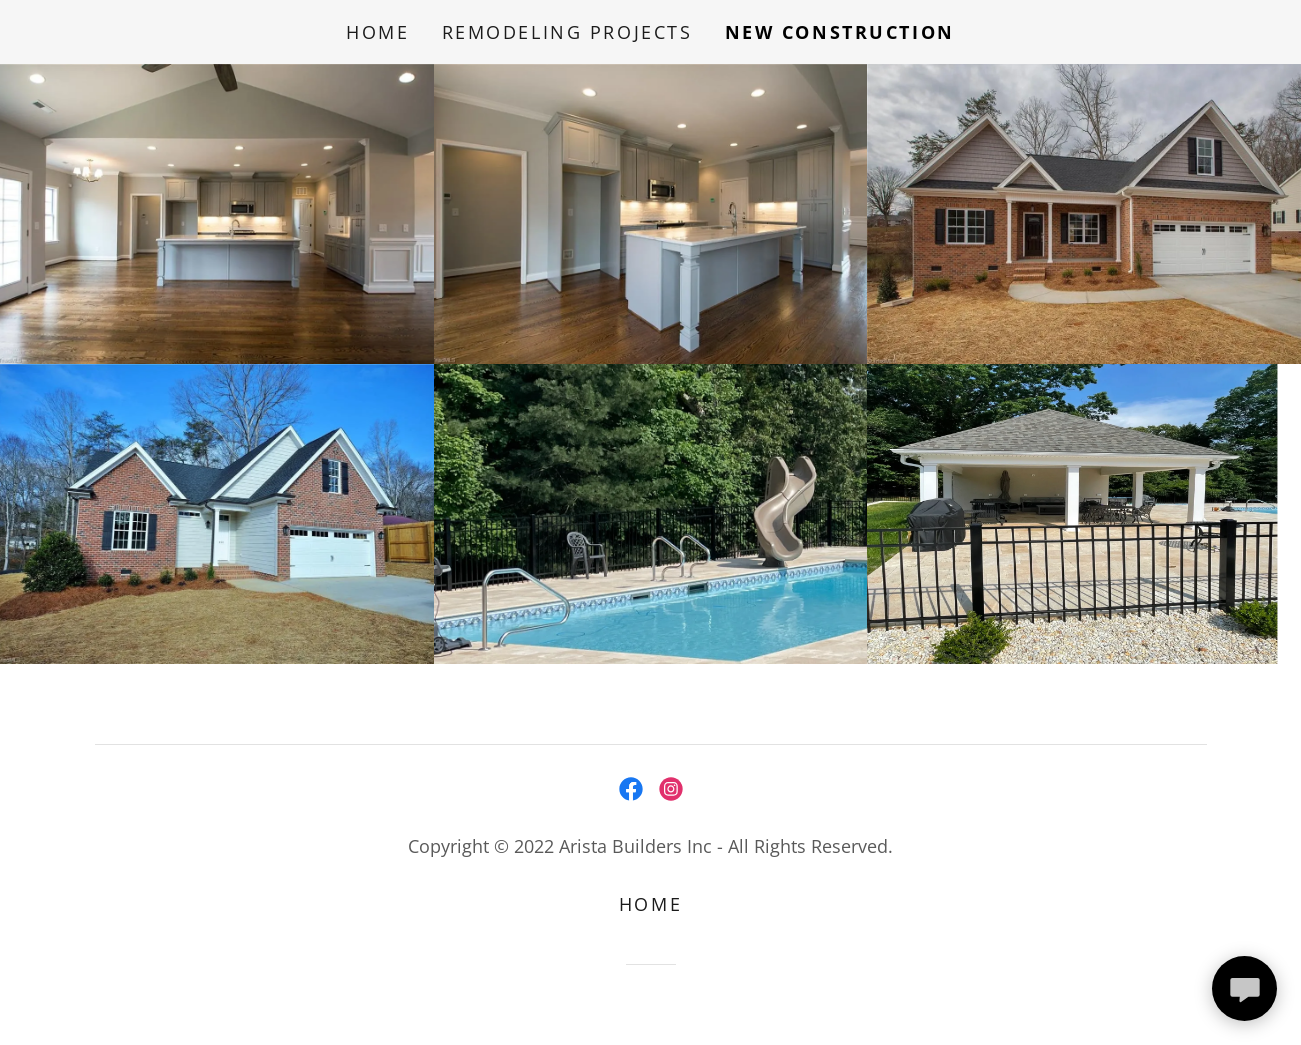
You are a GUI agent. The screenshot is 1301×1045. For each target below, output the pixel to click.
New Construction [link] (840, 32)
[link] (631, 789)
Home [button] (650, 904)
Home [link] (377, 32)
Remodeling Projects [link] (567, 32)
